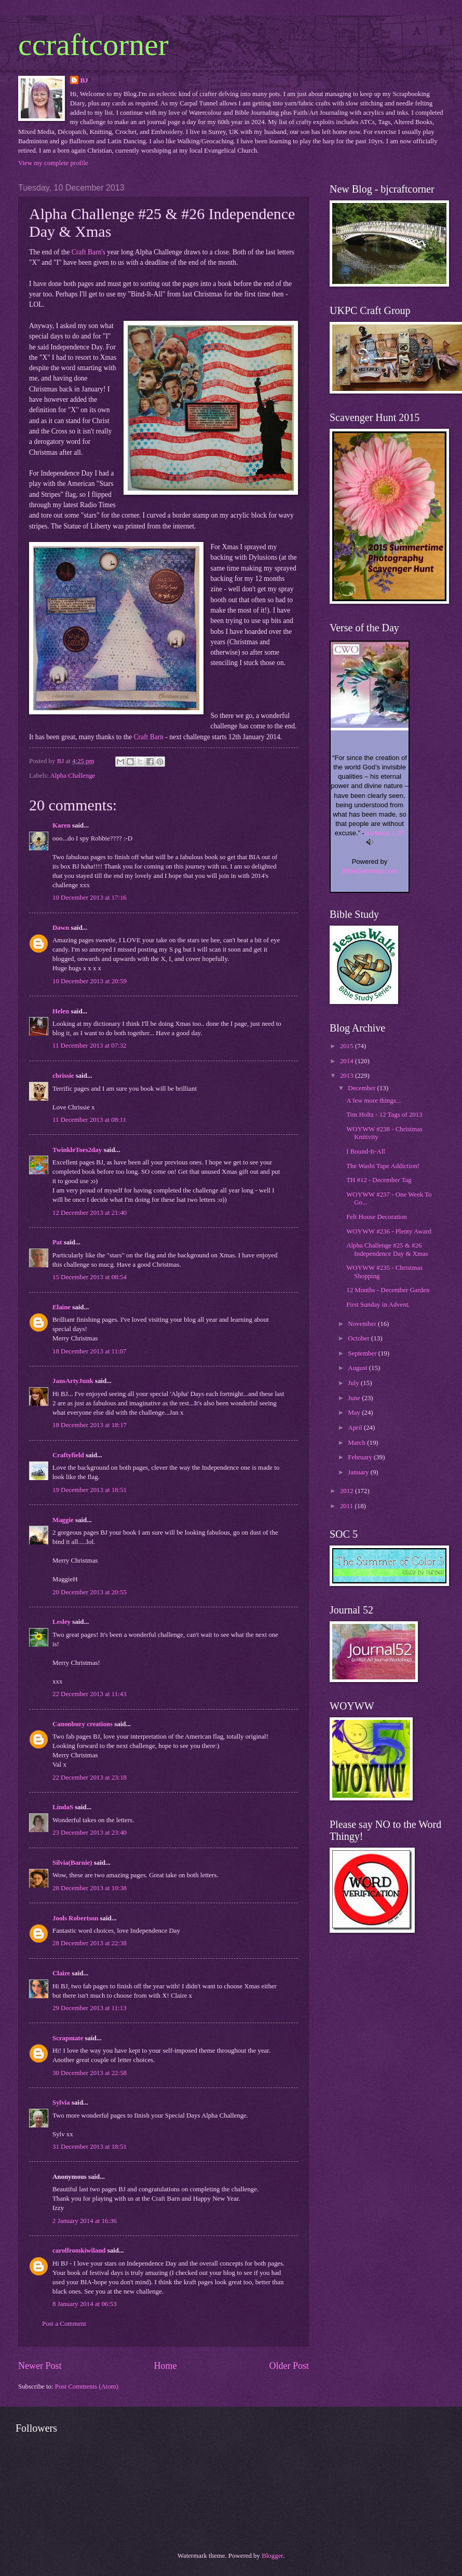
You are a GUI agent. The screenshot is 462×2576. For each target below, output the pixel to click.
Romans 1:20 (384, 833)
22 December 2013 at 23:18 (89, 1777)
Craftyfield (68, 1455)
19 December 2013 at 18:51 (89, 1490)
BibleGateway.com (369, 871)
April (355, 1427)
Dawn (60, 927)
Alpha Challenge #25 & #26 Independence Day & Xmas (387, 1249)
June (355, 1398)
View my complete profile (53, 163)
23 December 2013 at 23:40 (89, 1832)
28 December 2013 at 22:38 (89, 1943)
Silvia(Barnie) (72, 1862)
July (354, 1383)
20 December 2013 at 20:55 (89, 1592)
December (362, 1088)
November (363, 1323)
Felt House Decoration (376, 1217)
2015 (347, 1046)
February (361, 1457)
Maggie (63, 1520)
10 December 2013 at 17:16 (89, 897)
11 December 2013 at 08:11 (89, 1119)
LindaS (62, 1807)
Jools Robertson (75, 1918)
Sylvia (61, 2102)
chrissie (63, 1075)
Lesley (61, 1621)
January (359, 1472)
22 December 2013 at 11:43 (89, 1694)
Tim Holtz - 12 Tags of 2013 (384, 1114)
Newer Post (40, 2366)
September (363, 1353)
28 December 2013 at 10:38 (89, 1888)
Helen (60, 1011)
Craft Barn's (88, 252)
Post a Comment (64, 2323)
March (357, 1442)
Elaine (61, 1307)
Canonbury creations (82, 1724)
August (358, 1368)
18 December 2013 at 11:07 (89, 1351)
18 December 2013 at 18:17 (89, 1425)
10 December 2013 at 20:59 (89, 981)
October (359, 1338)
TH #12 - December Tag (378, 1180)
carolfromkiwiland (79, 2250)
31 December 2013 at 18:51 (89, 2146)
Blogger (272, 2555)
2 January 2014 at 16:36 (84, 2221)
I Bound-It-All (365, 1151)
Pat (57, 1242)
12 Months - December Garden (387, 1290)
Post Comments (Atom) (86, 2386)
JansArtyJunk (72, 1381)
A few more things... (373, 1100)
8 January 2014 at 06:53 (84, 2304)
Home (165, 2366)
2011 (347, 1506)
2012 (347, 1491)
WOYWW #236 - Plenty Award (388, 1231)
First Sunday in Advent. (378, 1304)
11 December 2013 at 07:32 (89, 1045)
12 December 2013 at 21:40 (89, 1212)
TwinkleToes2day (77, 1150)
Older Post (289, 2366)
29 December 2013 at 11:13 (89, 2008)
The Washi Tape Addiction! (382, 1166)
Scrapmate (67, 2038)
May (355, 1412)
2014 (347, 1061)
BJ (84, 80)
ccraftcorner (93, 45)
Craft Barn (150, 737)
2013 (347, 1075)
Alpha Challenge (72, 775)
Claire (61, 1973)
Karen (61, 825)
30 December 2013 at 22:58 (89, 2073)
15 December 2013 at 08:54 (89, 1277)
